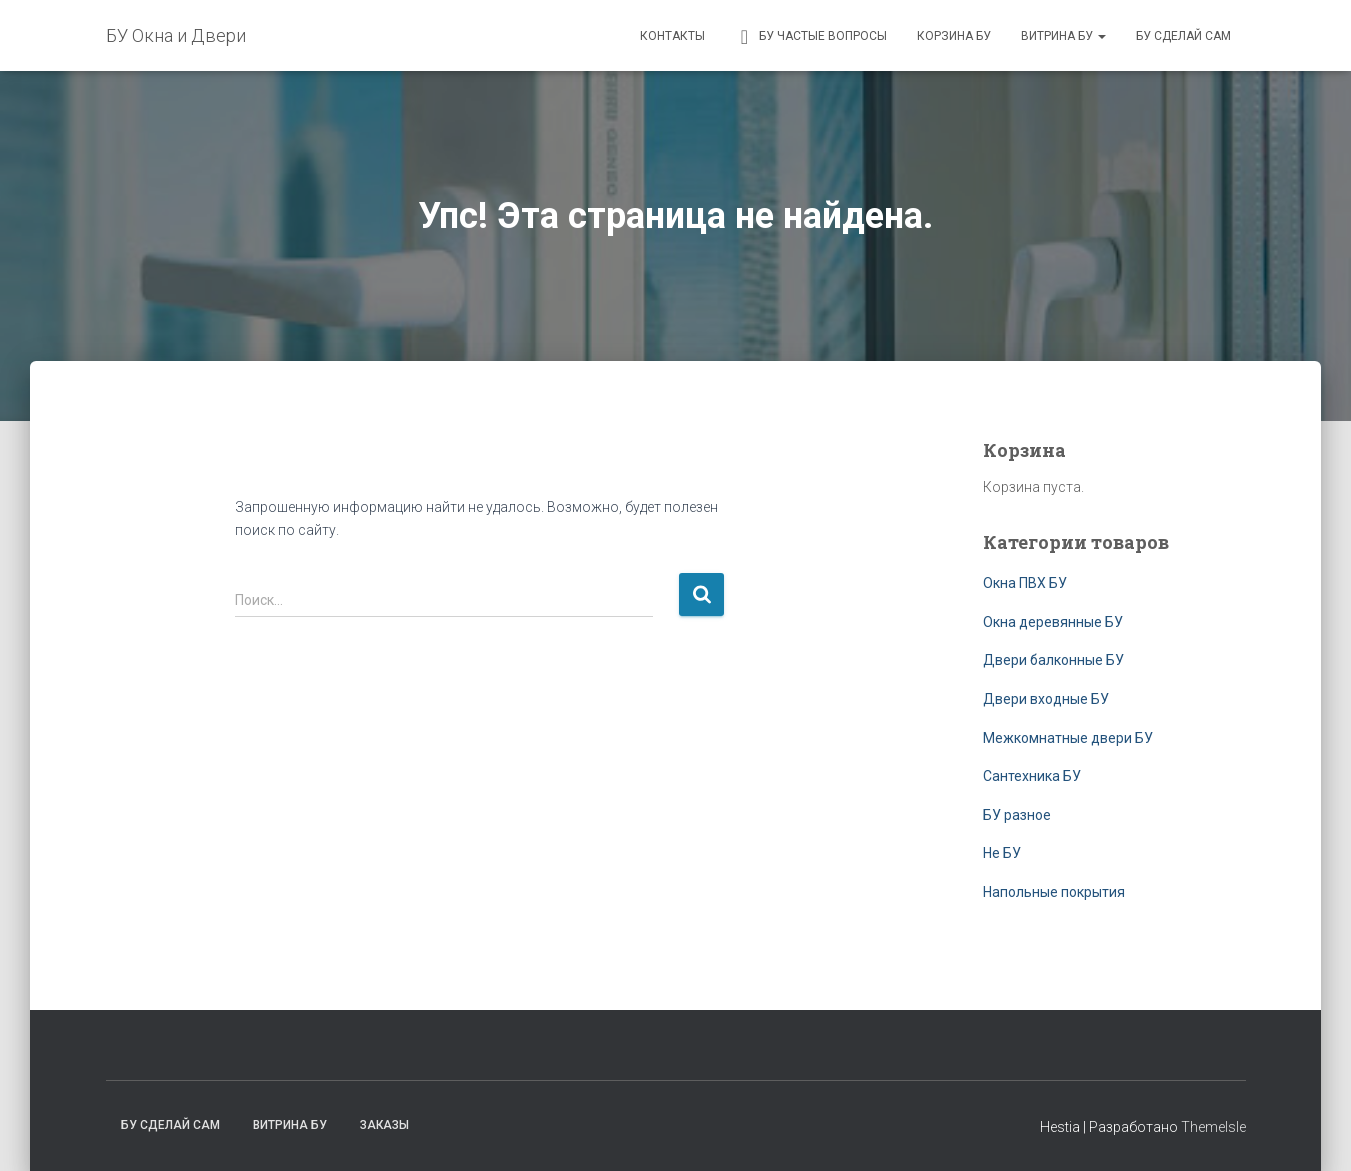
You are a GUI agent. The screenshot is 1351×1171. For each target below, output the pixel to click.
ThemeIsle (1213, 1127)
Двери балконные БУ (1053, 660)
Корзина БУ (954, 36)
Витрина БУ (1063, 36)
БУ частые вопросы (811, 37)
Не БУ (1002, 853)
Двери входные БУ (1046, 699)
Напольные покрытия (1054, 892)
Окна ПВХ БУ (1025, 583)
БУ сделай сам (1183, 36)
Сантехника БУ (1032, 776)
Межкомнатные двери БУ (1068, 738)
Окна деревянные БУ (1053, 622)
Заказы (384, 1125)
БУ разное (1017, 815)
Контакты (672, 36)
